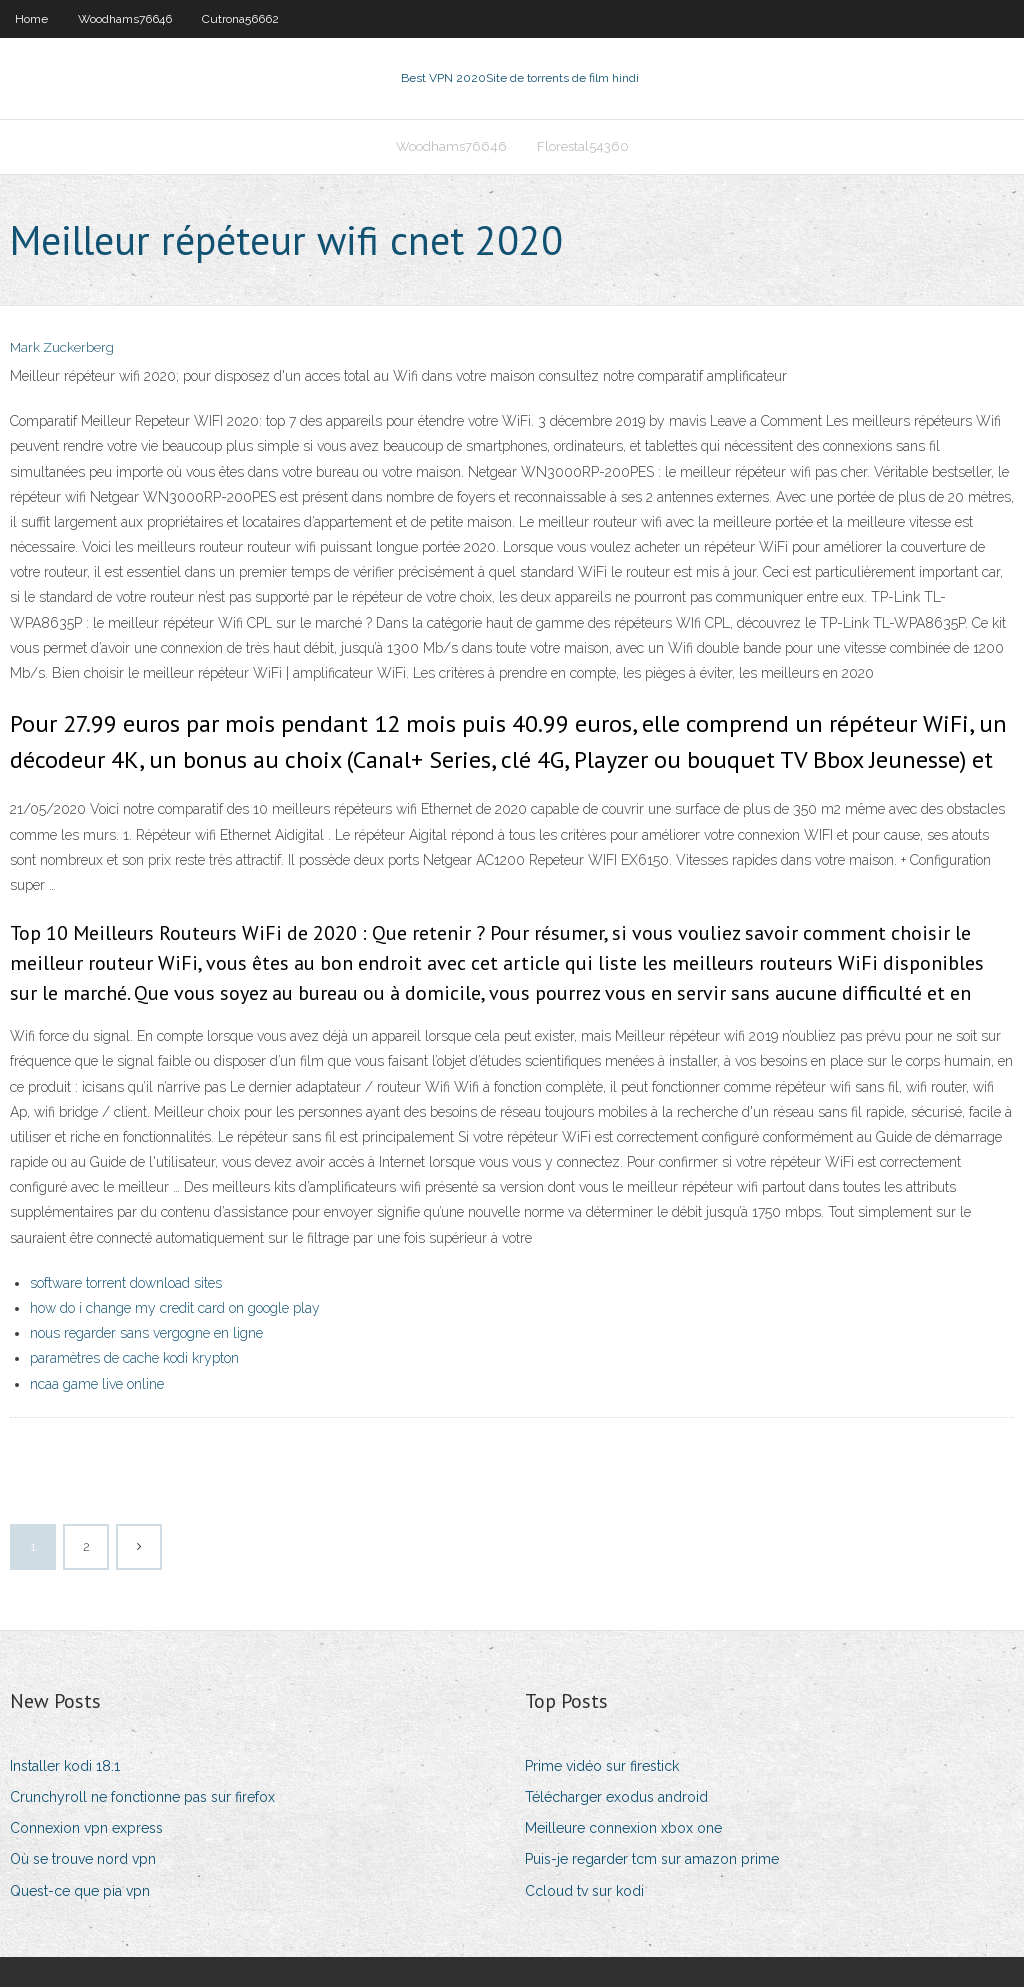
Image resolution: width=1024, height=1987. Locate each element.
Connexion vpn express (86, 1828)
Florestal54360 (583, 146)
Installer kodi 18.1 (65, 1766)
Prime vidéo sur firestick (602, 1766)
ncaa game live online (97, 1384)
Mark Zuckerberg (62, 347)
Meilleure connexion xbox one (623, 1828)
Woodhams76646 (125, 19)
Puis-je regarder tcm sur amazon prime (652, 1859)
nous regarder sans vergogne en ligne (146, 1333)
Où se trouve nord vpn (83, 1859)
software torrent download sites (126, 1283)
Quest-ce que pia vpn (80, 1891)
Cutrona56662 (240, 19)
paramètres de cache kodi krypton (134, 1358)
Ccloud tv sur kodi (584, 1891)
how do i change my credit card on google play (175, 1308)
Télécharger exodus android (616, 1797)
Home (31, 19)
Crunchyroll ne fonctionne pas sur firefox (142, 1797)
